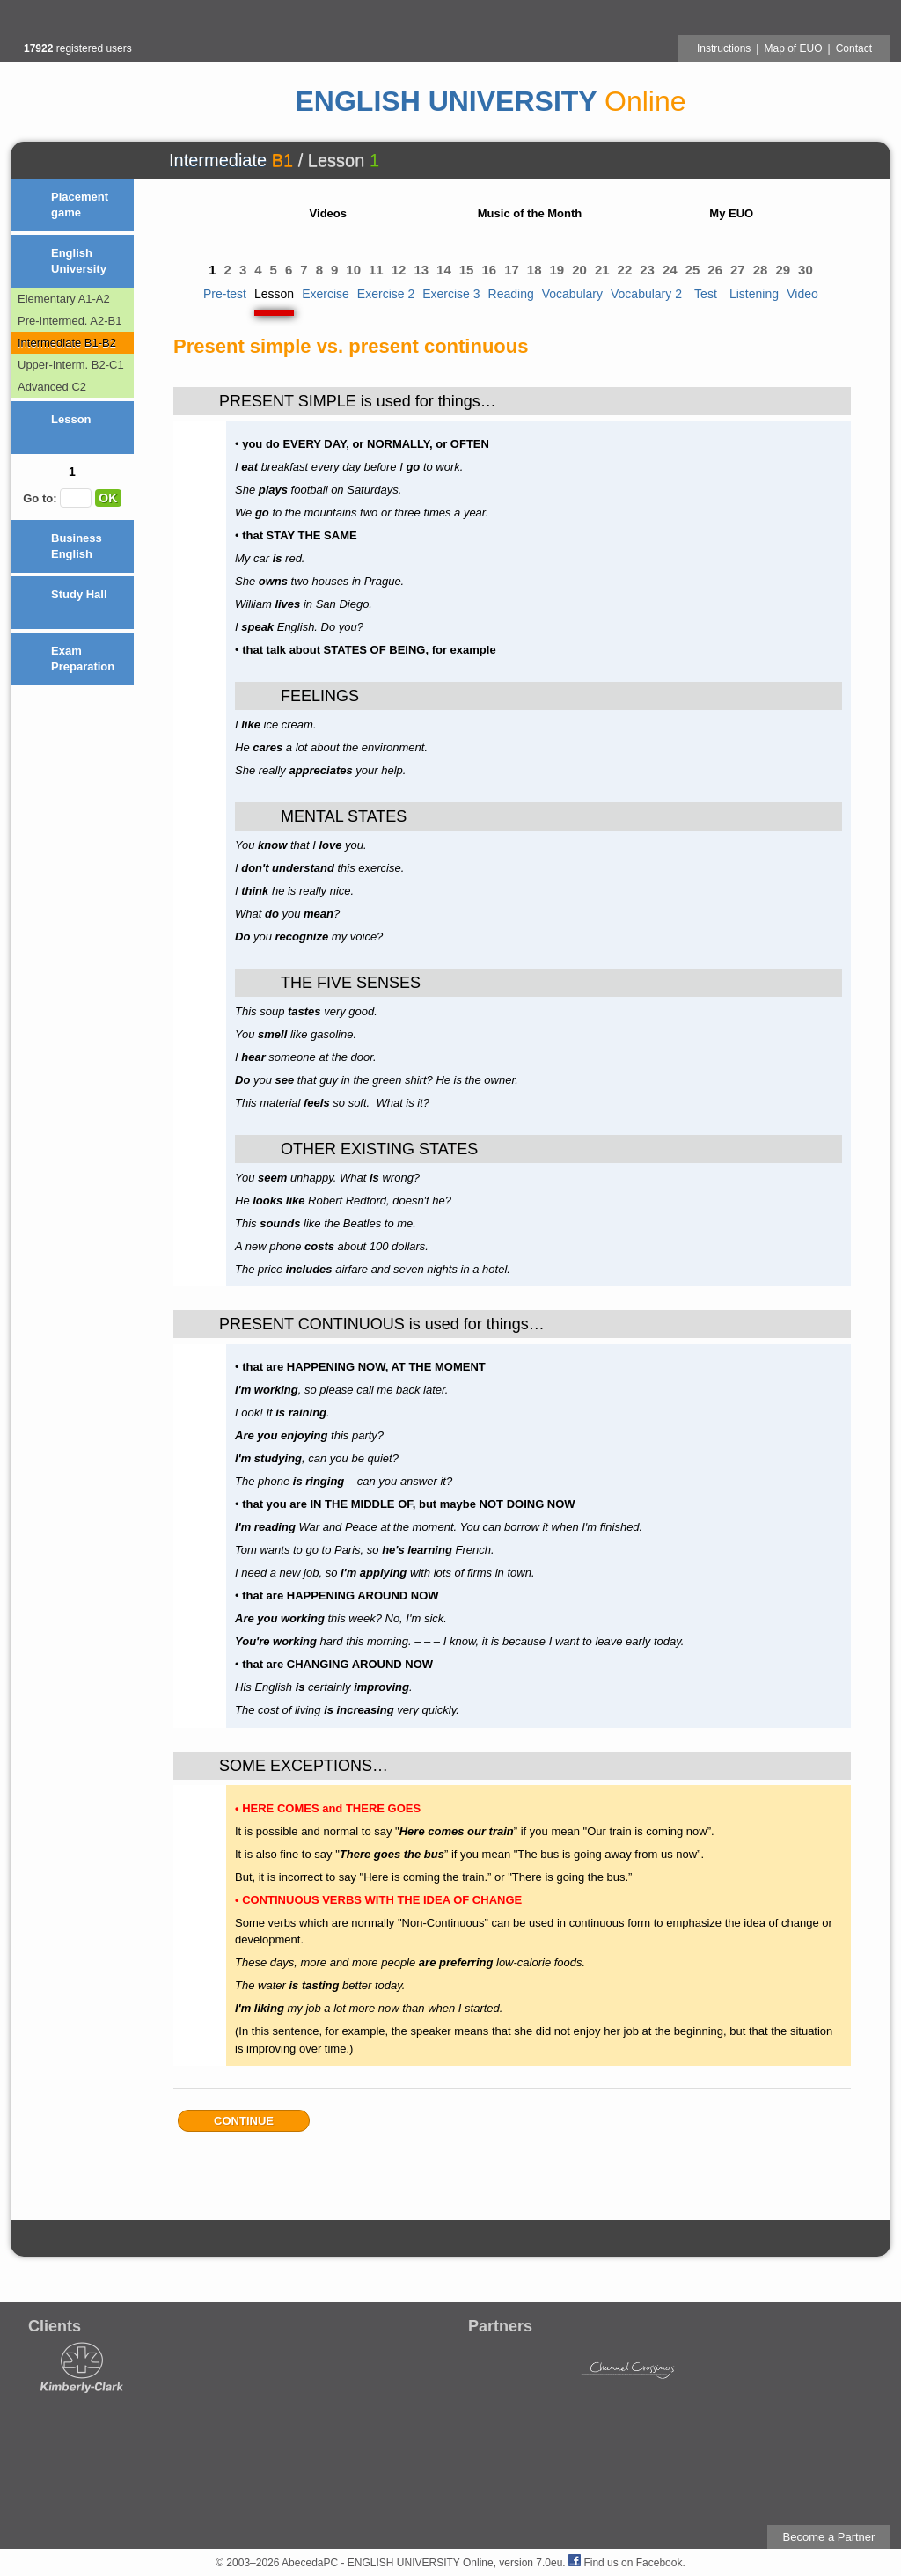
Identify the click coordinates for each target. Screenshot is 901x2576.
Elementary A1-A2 (64, 298)
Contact (854, 48)
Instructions (724, 48)
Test (705, 294)
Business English (76, 545)
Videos (328, 213)
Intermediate (218, 160)
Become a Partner (829, 2536)
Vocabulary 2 (646, 294)
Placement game (79, 204)
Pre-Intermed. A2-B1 (70, 320)
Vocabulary (572, 294)
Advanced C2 (52, 386)
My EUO (731, 213)
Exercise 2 (385, 294)
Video (802, 294)
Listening (754, 294)
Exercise (325, 294)
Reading (511, 294)
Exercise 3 (451, 294)
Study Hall (79, 594)
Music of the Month (530, 213)
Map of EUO (793, 48)
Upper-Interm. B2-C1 (71, 364)
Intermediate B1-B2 (67, 342)
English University (78, 260)
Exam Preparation (82, 658)
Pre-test (224, 294)
